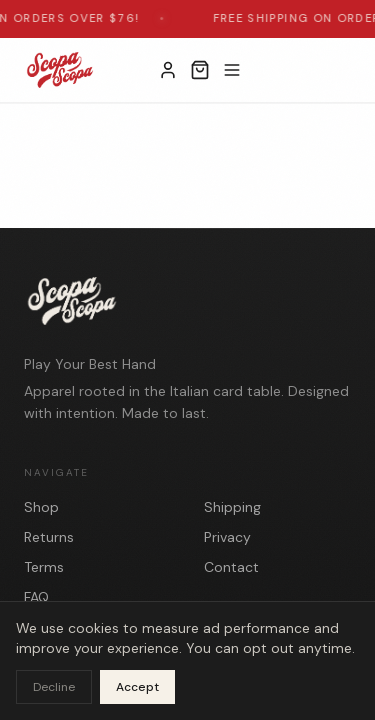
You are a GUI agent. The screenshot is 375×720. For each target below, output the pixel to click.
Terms (44, 567)
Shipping (232, 507)
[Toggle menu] (232, 70)
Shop (41, 507)
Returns (49, 537)
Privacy (227, 537)
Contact (231, 567)
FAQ (36, 597)
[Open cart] (200, 70)
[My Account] (168, 70)
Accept (137, 687)
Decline (54, 687)
